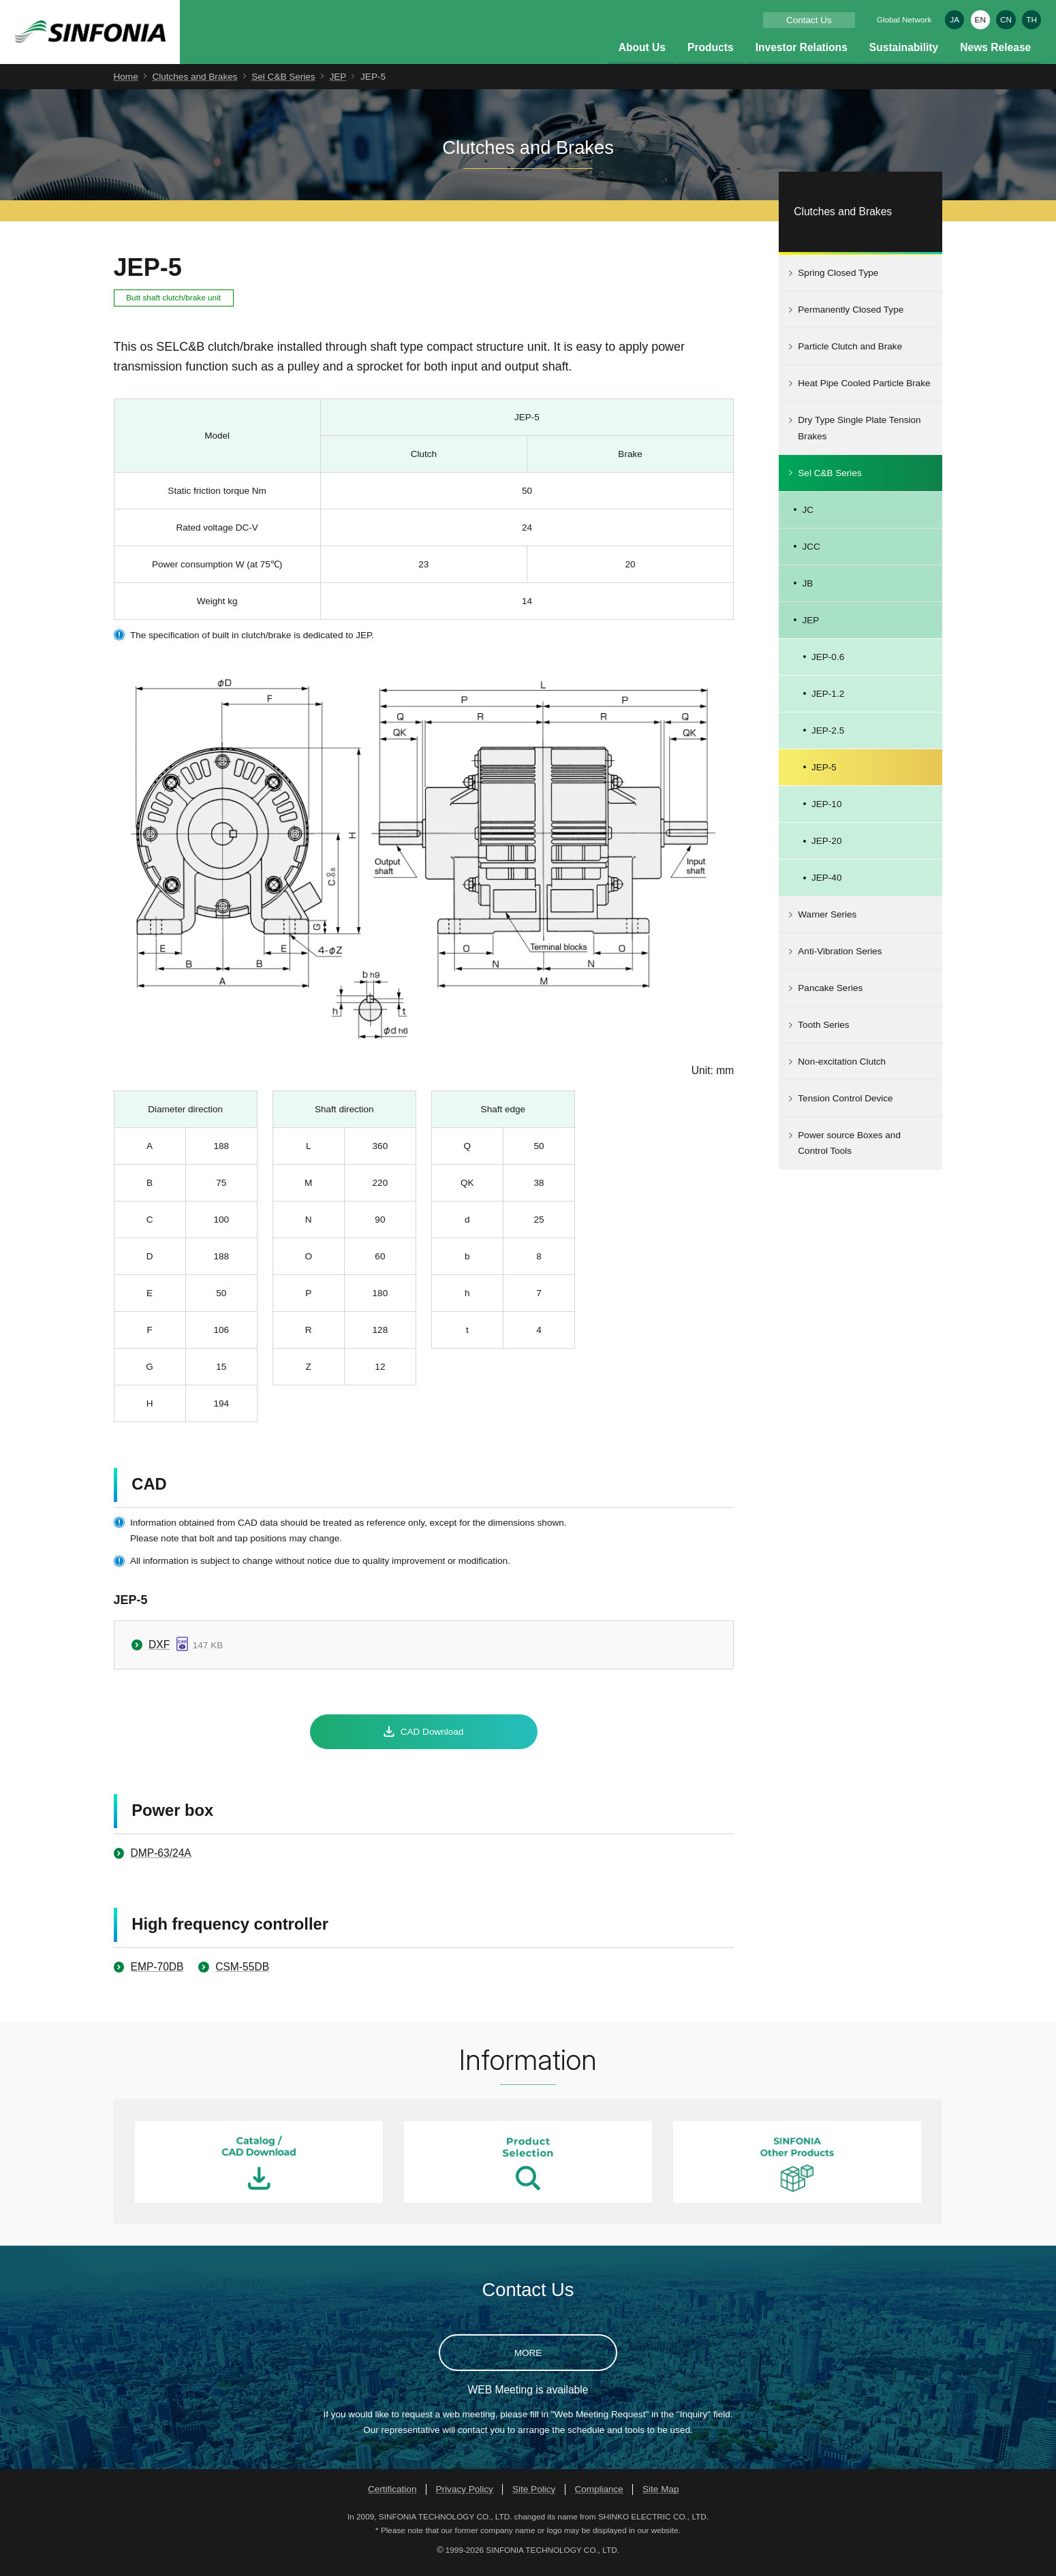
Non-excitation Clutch (842, 1070)
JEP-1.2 (827, 701)
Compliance (598, 2497)
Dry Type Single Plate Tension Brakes (859, 436)
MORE (528, 2360)
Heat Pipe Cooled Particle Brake (864, 391)
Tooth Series (823, 1033)
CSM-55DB (242, 1974)
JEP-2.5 (827, 738)
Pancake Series (830, 996)
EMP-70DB (156, 1974)
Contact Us (809, 20)
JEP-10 (826, 811)
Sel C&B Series (283, 84)
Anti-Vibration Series (840, 959)
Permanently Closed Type (850, 318)
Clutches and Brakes (194, 84)
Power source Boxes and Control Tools (849, 1151)
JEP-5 (824, 775)
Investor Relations (802, 55)
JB (807, 591)
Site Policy (533, 2497)
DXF (159, 1652)
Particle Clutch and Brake (850, 354)
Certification (392, 2497)
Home (126, 84)
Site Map (660, 2497)
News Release (995, 55)
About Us (642, 55)
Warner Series (827, 922)
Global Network (904, 19)
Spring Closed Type (838, 281)
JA (954, 19)
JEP (337, 84)
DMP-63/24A (160, 1860)
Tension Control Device (845, 1106)
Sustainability (903, 55)
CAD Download (432, 1739)
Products (710, 55)
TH (1031, 19)
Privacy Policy (464, 2497)
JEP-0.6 (827, 664)
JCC (811, 554)
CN (1006, 19)
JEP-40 (826, 885)
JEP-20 (826, 848)
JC (807, 517)
